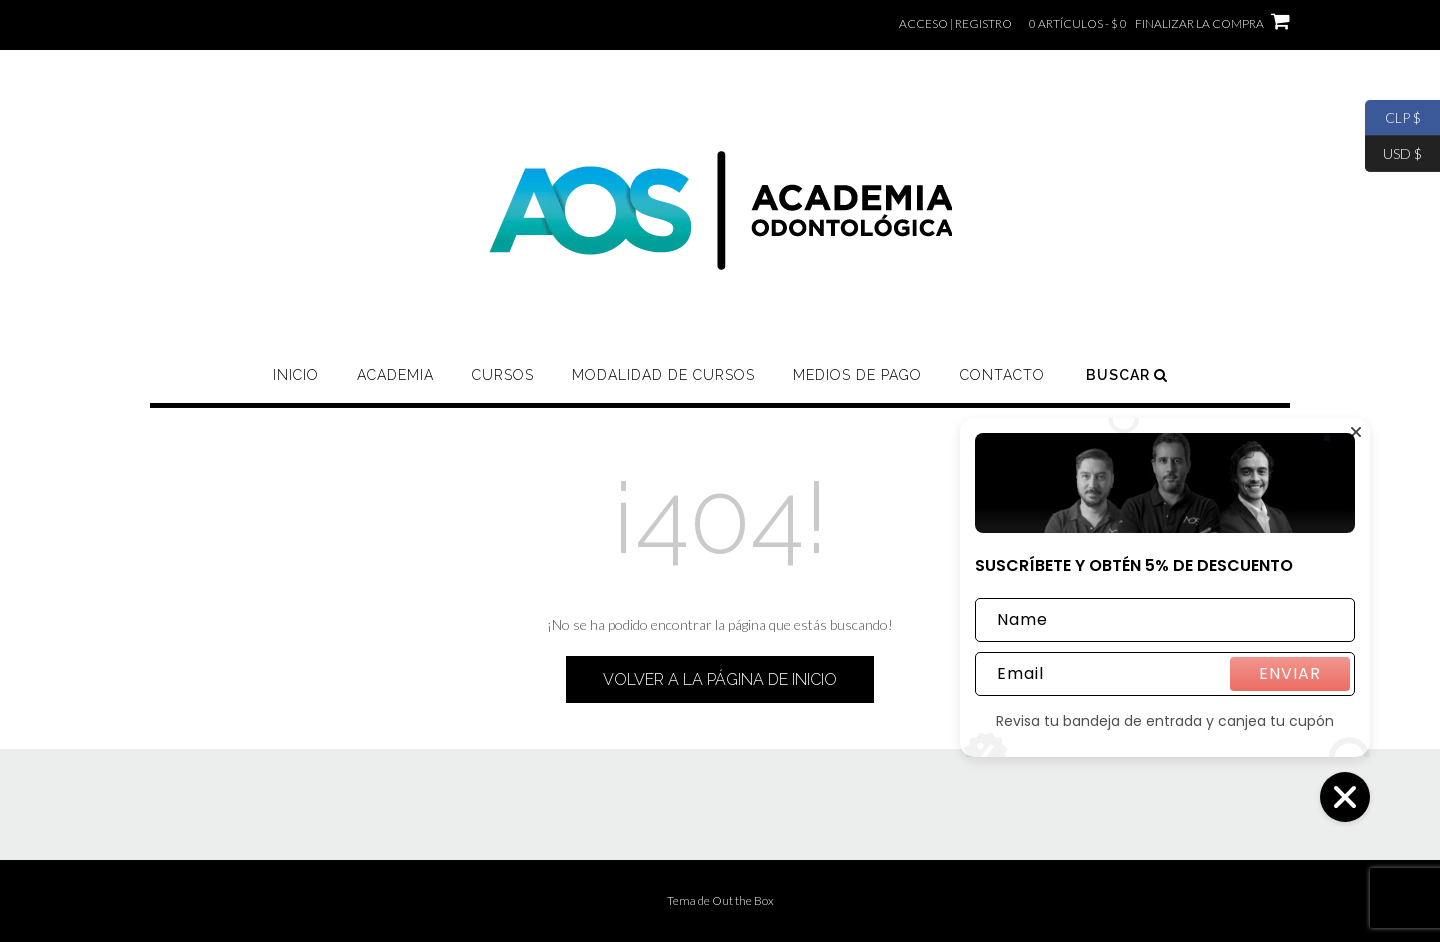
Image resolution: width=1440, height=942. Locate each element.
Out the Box (743, 900)
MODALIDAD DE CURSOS (663, 375)
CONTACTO (1002, 375)
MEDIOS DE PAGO (857, 375)
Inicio (296, 375)
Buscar (1127, 375)
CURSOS (503, 375)
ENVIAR (1290, 673)
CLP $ (1393, 118)
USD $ (1393, 154)
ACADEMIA (395, 375)
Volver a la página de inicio (720, 679)
